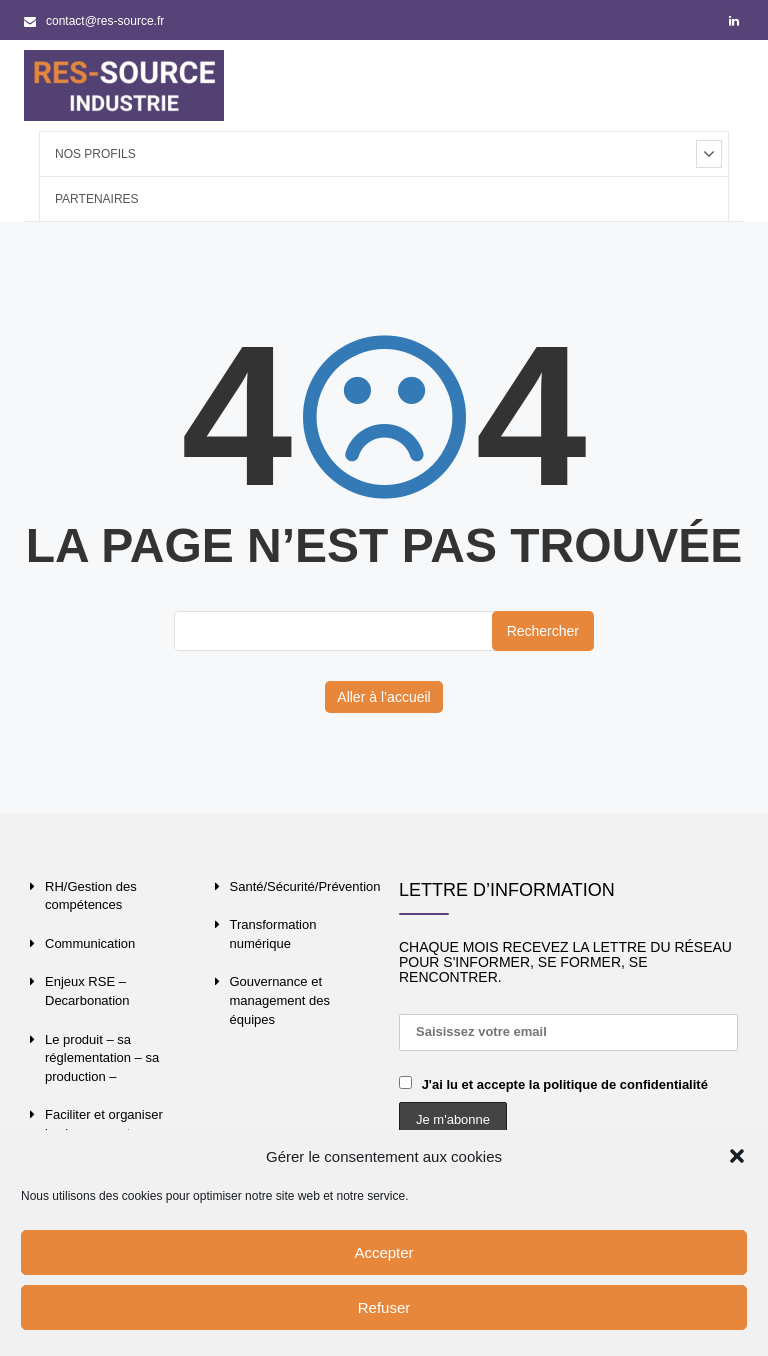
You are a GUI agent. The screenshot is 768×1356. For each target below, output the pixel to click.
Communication (90, 943)
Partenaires (97, 199)
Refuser (384, 1307)
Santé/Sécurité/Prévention (305, 886)
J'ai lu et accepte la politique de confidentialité (565, 1084)
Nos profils (95, 154)
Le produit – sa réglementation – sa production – (102, 1058)
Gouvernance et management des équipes (280, 1000)
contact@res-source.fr (94, 21)
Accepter (383, 1252)
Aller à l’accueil (383, 697)
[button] (737, 1156)
